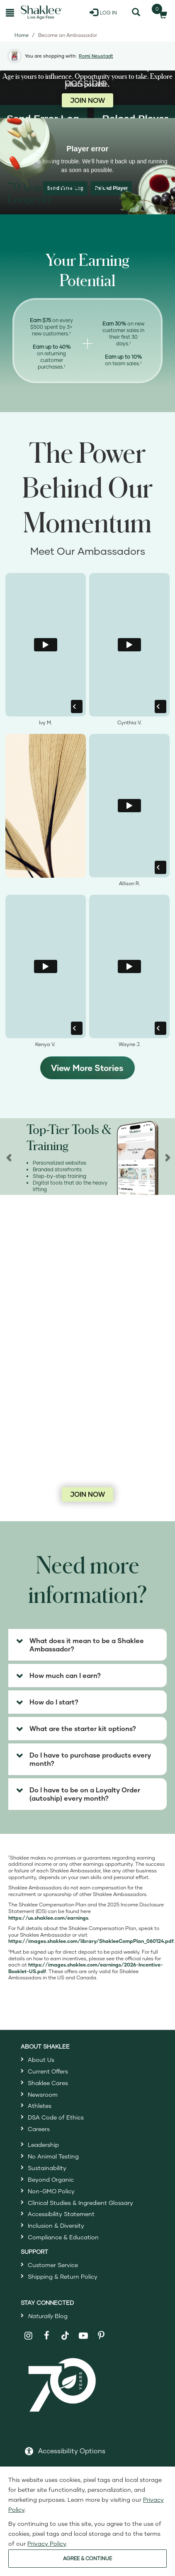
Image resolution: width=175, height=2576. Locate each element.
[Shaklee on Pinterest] (101, 2336)
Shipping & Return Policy (62, 2276)
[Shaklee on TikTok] (65, 2331)
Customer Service (53, 2264)
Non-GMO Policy (51, 2191)
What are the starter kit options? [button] (82, 1728)
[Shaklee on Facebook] (47, 2336)
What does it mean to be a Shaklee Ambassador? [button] (86, 1644)
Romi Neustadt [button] (96, 55)
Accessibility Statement (61, 2213)
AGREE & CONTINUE (87, 2558)
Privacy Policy (46, 2543)
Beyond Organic (51, 2179)
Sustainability (47, 2167)
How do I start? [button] (53, 1702)
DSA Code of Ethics (56, 2117)
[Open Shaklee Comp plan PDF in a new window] (91, 1941)
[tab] (87, 1645)
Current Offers (48, 2071)
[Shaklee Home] (41, 12)
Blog (48, 2315)
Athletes (39, 2105)
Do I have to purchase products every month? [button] (90, 1759)
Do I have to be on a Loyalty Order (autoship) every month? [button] (84, 1794)
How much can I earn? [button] (65, 1675)
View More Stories (87, 1068)
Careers (39, 2128)
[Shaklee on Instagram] (29, 2336)
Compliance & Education (63, 2237)
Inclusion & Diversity (56, 2225)
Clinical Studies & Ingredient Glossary (80, 2202)
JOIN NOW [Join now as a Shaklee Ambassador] (87, 100)
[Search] (136, 12)
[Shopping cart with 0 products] (160, 12)
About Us (41, 2059)
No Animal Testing (53, 2156)
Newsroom (43, 2094)
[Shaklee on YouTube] (83, 2336)
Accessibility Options (71, 2451)
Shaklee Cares (48, 2082)
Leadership (43, 2144)
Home (22, 35)
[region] (87, 1157)
